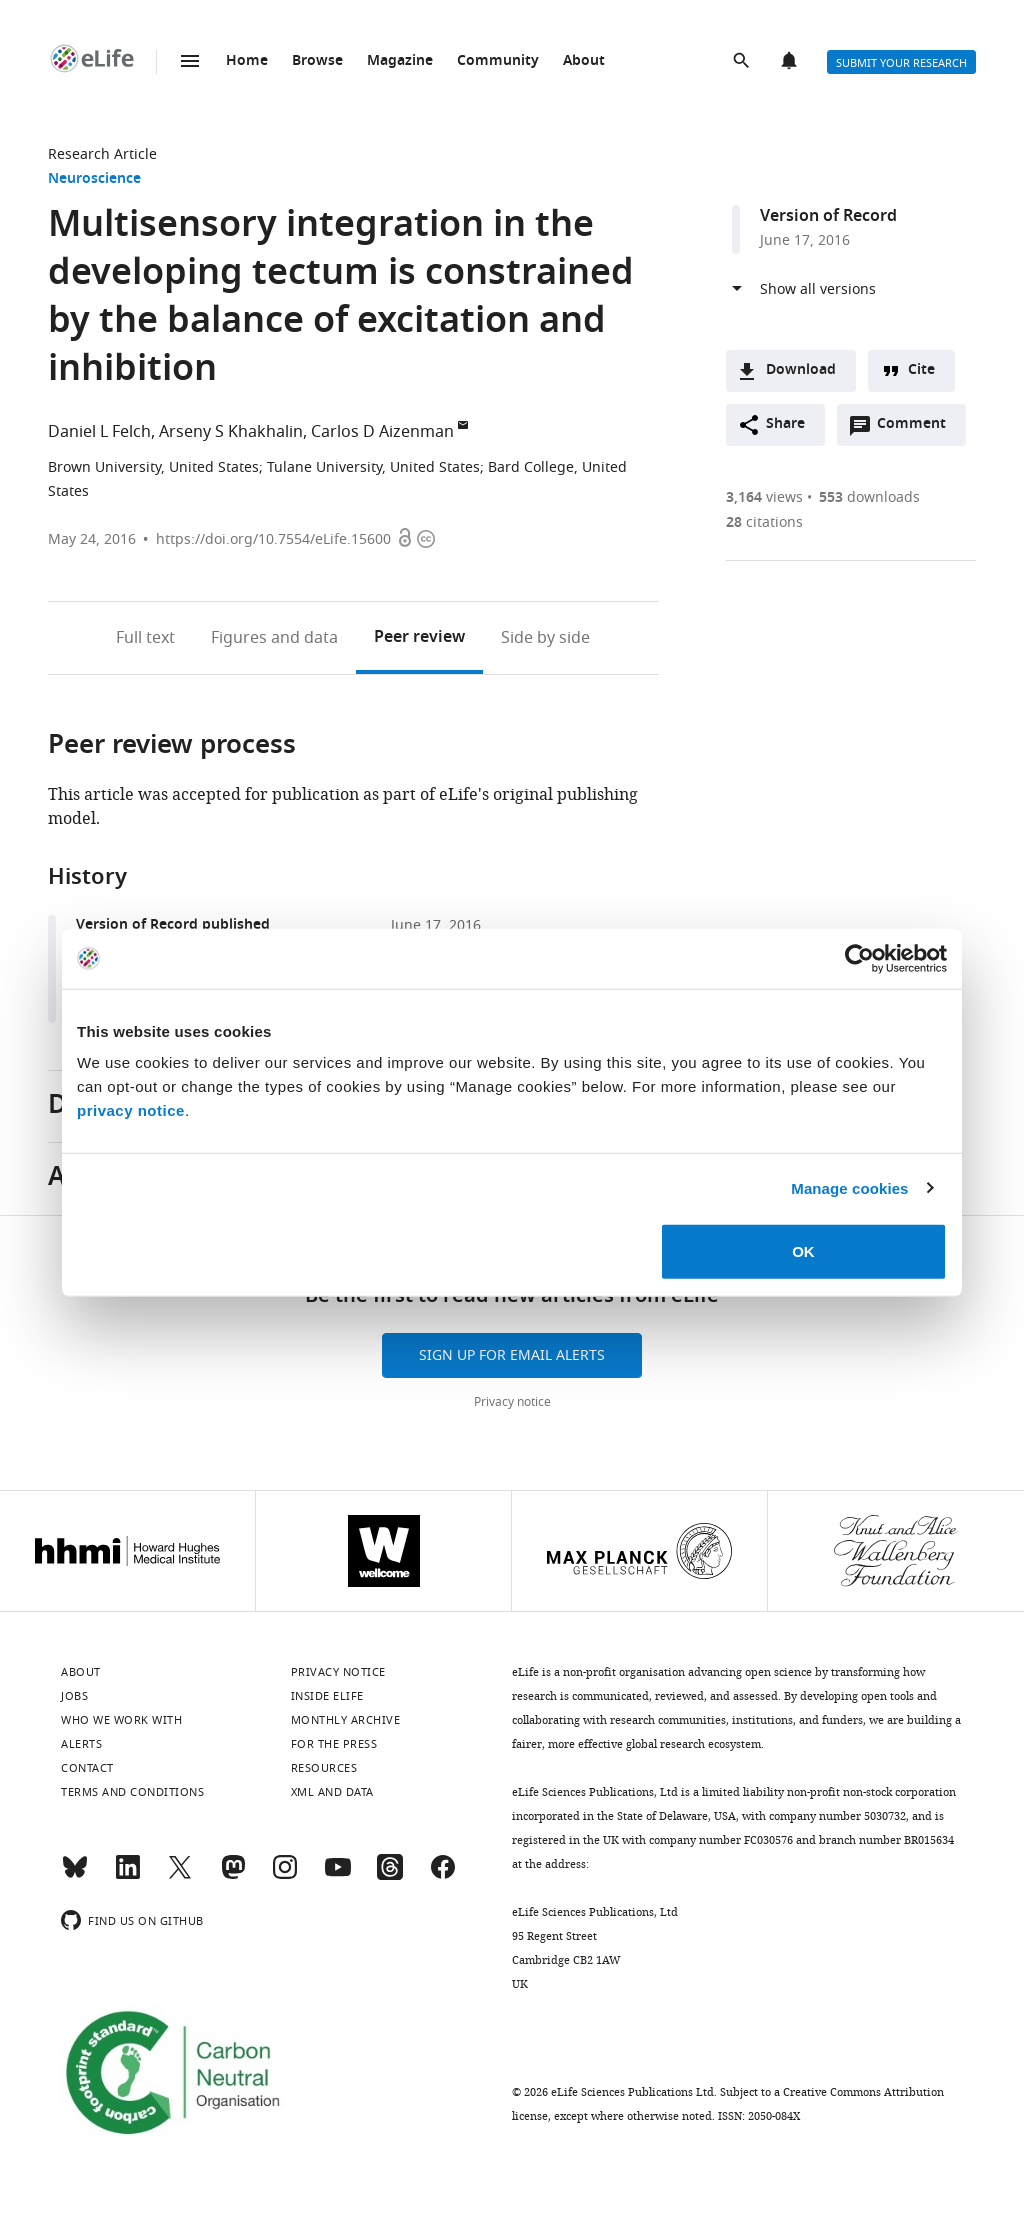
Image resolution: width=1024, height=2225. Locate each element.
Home (247, 61)
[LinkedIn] (128, 1876)
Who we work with (121, 1720)
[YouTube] (338, 1876)
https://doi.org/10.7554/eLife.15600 (273, 539)
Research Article (102, 154)
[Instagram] (285, 1876)
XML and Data (332, 1792)
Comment (918, 429)
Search (743, 62)
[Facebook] (443, 1876)
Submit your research (901, 63)
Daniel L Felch (99, 432)
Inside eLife (327, 1696)
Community (498, 61)
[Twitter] (180, 1876)
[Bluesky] (75, 1876)
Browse (317, 61)
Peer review (419, 638)
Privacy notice (512, 1402)
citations (764, 522)
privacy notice (131, 1110)
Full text (145, 638)
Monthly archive (346, 1720)
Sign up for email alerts (512, 1355)
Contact (87, 1768)
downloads (869, 497)
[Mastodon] (233, 1876)
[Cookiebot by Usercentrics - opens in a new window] (859, 958)
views (764, 497)
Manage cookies (849, 1187)
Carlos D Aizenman (382, 432)
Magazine (400, 61)
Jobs (74, 1696)
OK (803, 1251)
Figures (274, 638)
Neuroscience (94, 179)
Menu (190, 61)
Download (801, 370)
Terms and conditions (132, 1792)
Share (785, 424)
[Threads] (390, 1876)
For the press (334, 1744)
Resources (324, 1768)
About (584, 61)
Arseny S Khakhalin (231, 432)
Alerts (791, 62)
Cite (921, 370)
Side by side (545, 638)
